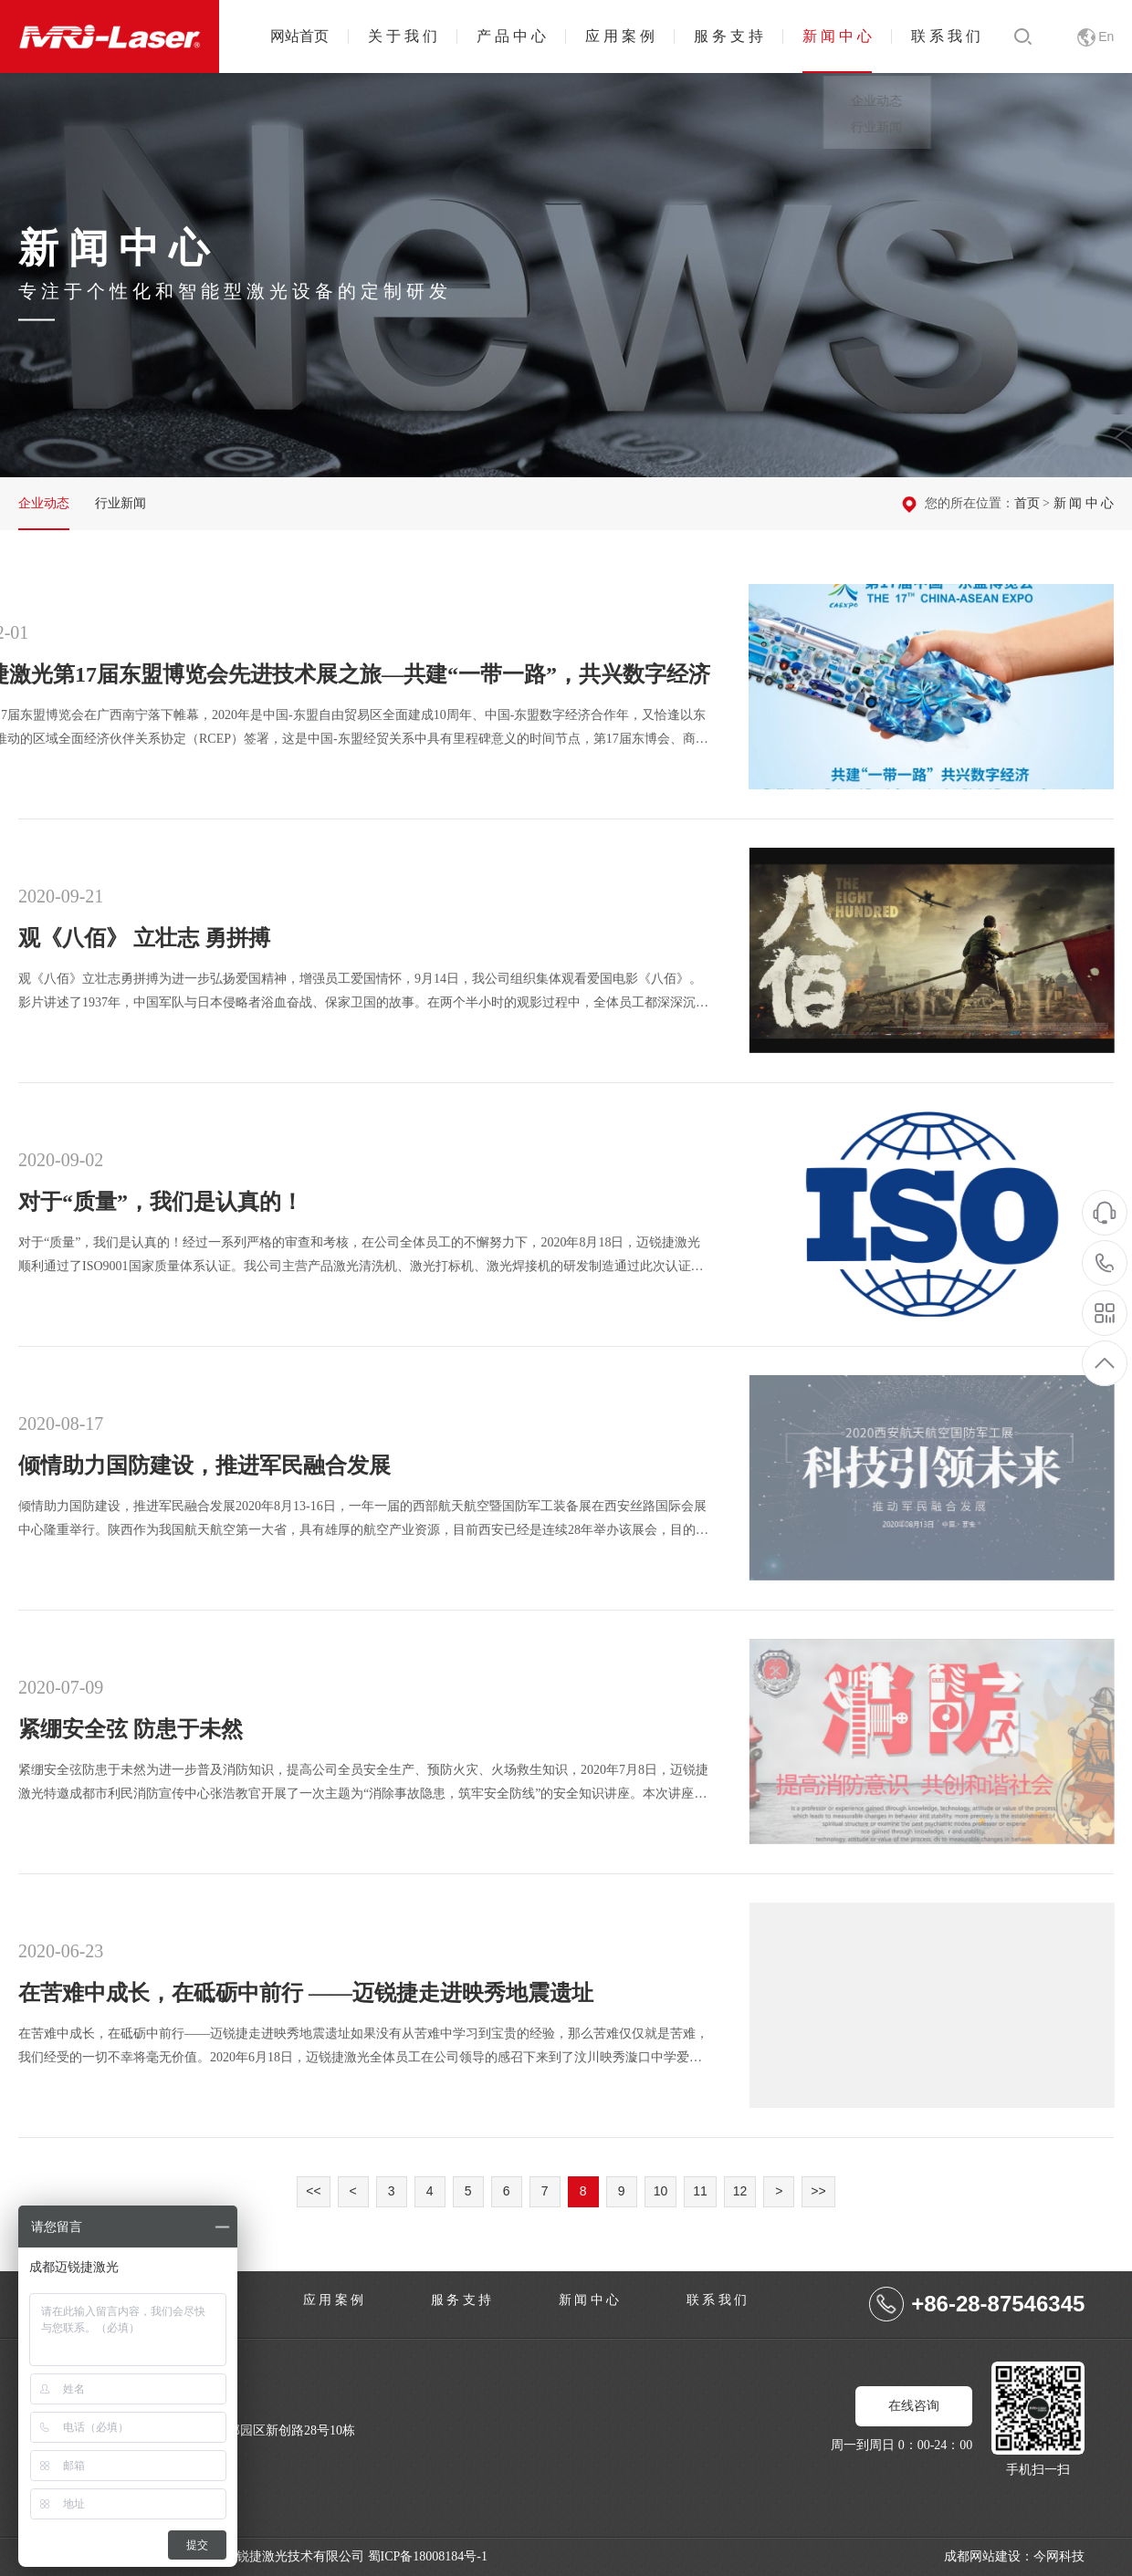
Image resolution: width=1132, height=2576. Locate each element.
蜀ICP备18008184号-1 (427, 2556)
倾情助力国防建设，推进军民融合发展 (940, 1477)
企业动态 (43, 503)
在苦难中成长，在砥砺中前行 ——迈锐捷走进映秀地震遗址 (940, 2005)
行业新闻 (120, 503)
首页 (1027, 503)
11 (700, 2191)
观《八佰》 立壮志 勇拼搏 (940, 950)
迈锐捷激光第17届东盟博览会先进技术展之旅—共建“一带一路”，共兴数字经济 (931, 686)
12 (740, 2191)
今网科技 (1059, 2556)
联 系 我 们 (945, 36)
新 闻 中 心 (837, 36)
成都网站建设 (982, 2556)
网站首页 (299, 36)
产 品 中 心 (511, 36)
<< (313, 2191)
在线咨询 (913, 2406)
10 (661, 2191)
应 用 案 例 (620, 36)
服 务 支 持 (728, 36)
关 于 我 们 (402, 36)
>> (818, 2191)
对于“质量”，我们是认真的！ (940, 1214)
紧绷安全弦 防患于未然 (940, 1741)
